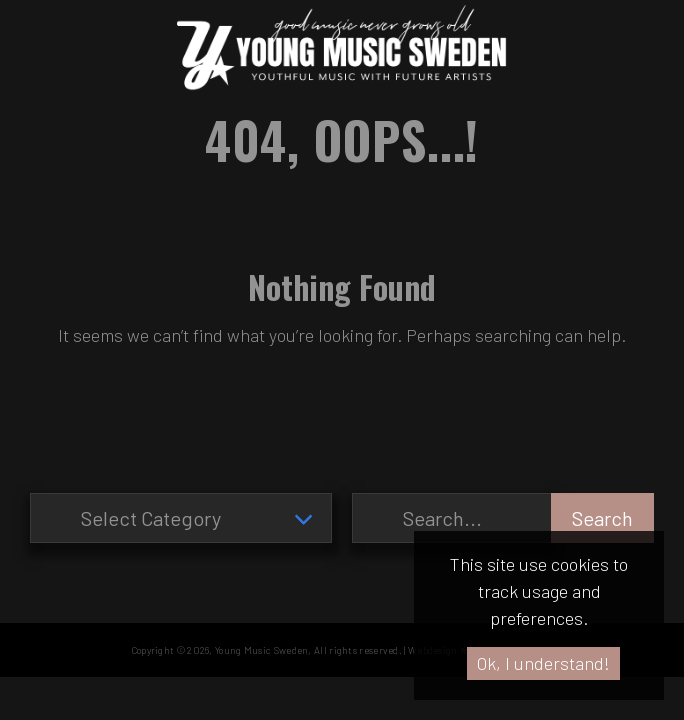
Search (602, 518)
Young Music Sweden (261, 650)
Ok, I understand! (543, 663)
